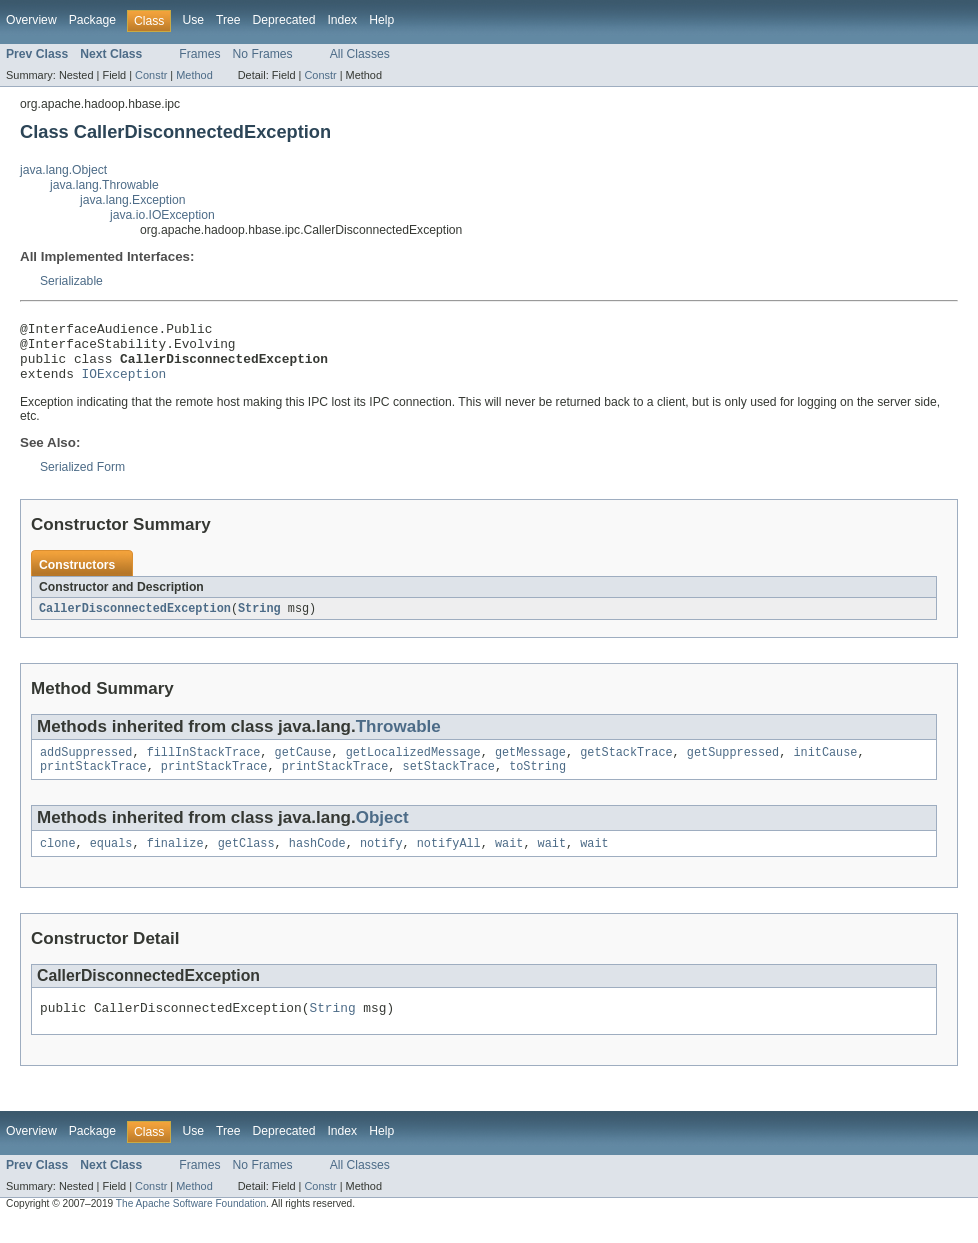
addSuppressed (86, 767)
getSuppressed (733, 767)
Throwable (398, 739)
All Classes (360, 54)
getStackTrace (626, 767)
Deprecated (284, 20)
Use (193, 20)
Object (382, 834)
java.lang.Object (63, 170)
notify (381, 862)
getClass (246, 862)
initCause (825, 767)
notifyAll (449, 862)
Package (92, 20)
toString (537, 783)
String (259, 621)
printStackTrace (93, 783)
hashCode (317, 862)
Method (194, 75)
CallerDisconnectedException (135, 621)
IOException (124, 385)
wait (509, 862)
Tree (228, 20)
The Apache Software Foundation (191, 1225)
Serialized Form (82, 479)
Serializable (71, 281)
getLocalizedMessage (413, 767)
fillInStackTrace (204, 767)
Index (342, 20)
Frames (199, 54)
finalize (175, 862)
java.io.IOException (162, 215)
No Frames (263, 54)
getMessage (530, 767)
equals (111, 862)
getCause (303, 767)
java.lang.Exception (132, 200)
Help (381, 20)
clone (58, 862)
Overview (31, 20)
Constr (151, 75)
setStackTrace (448, 783)
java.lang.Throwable (104, 185)
